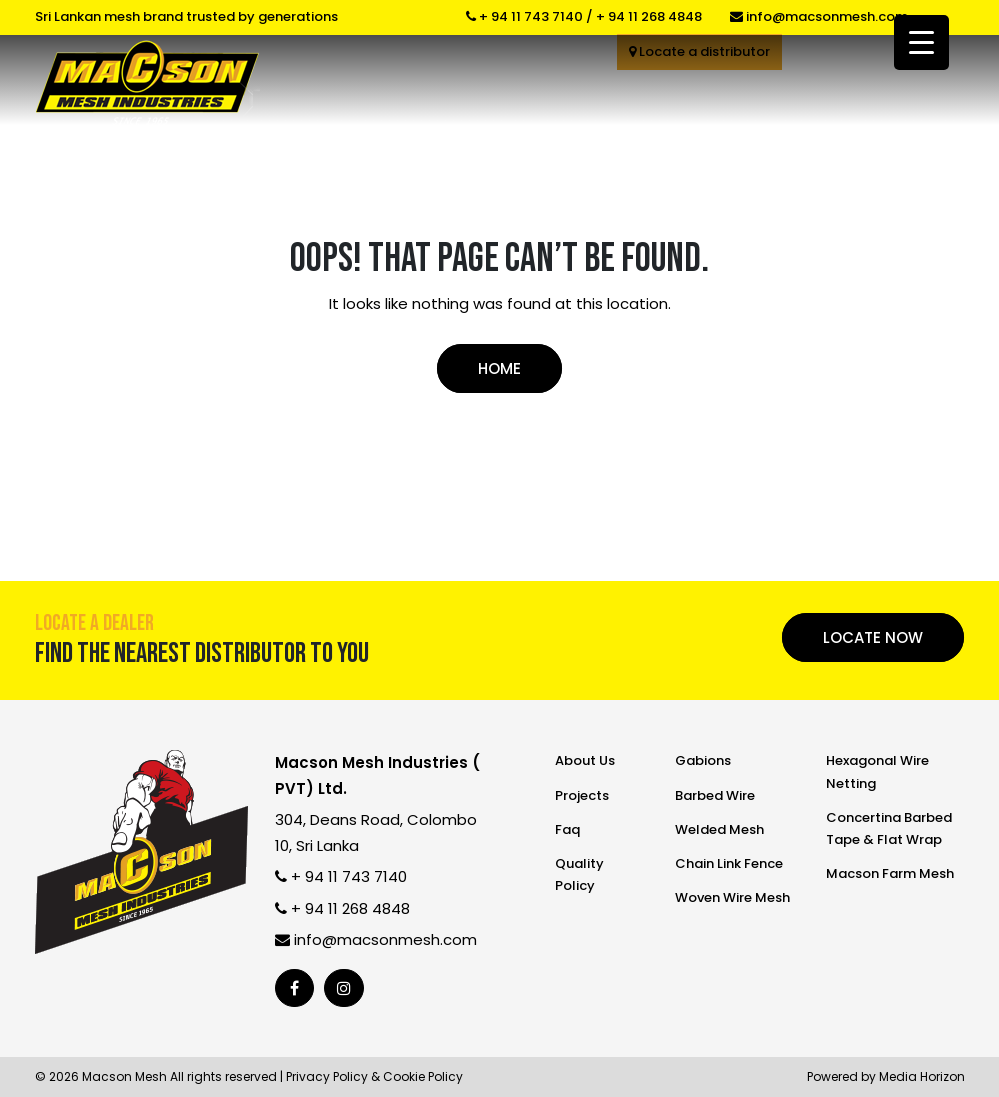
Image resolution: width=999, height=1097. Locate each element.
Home (499, 368)
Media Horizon (922, 1076)
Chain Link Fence (729, 863)
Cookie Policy (423, 1076)
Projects (582, 795)
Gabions (703, 760)
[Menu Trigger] (921, 42)
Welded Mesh (719, 829)
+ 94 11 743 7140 (524, 16)
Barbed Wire (715, 795)
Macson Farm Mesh (890, 873)
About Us (585, 760)
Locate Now (873, 637)
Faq (567, 829)
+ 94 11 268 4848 (649, 16)
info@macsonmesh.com (819, 16)
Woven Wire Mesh (732, 897)
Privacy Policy (327, 1076)
